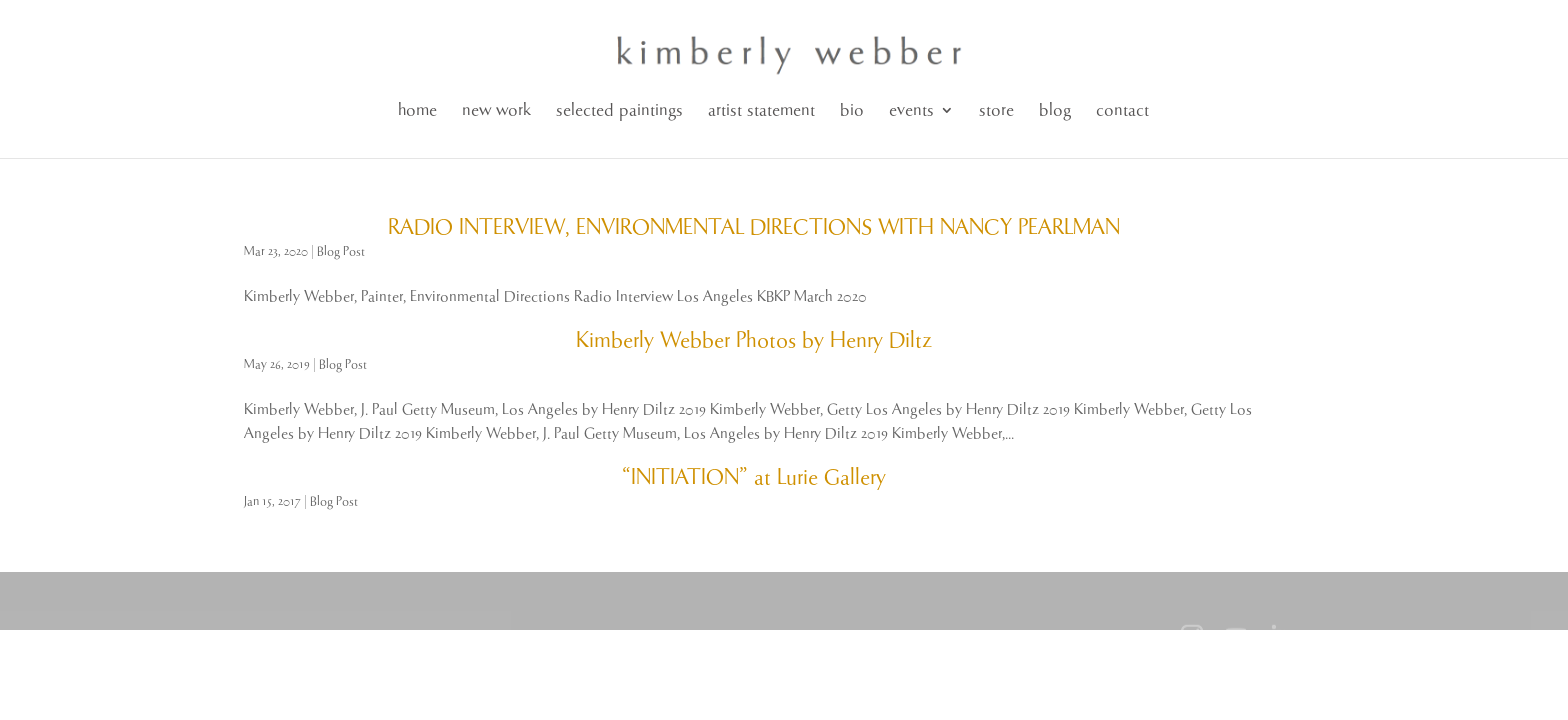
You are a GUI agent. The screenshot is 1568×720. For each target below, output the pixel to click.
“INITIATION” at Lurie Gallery (754, 478)
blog (1055, 110)
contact (1122, 110)
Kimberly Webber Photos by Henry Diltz (754, 341)
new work (496, 110)
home (417, 110)
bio (852, 110)
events (911, 110)
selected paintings (619, 110)
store (996, 110)
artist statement (761, 110)
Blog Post (341, 251)
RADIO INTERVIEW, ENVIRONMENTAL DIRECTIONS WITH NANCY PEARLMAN (754, 228)
